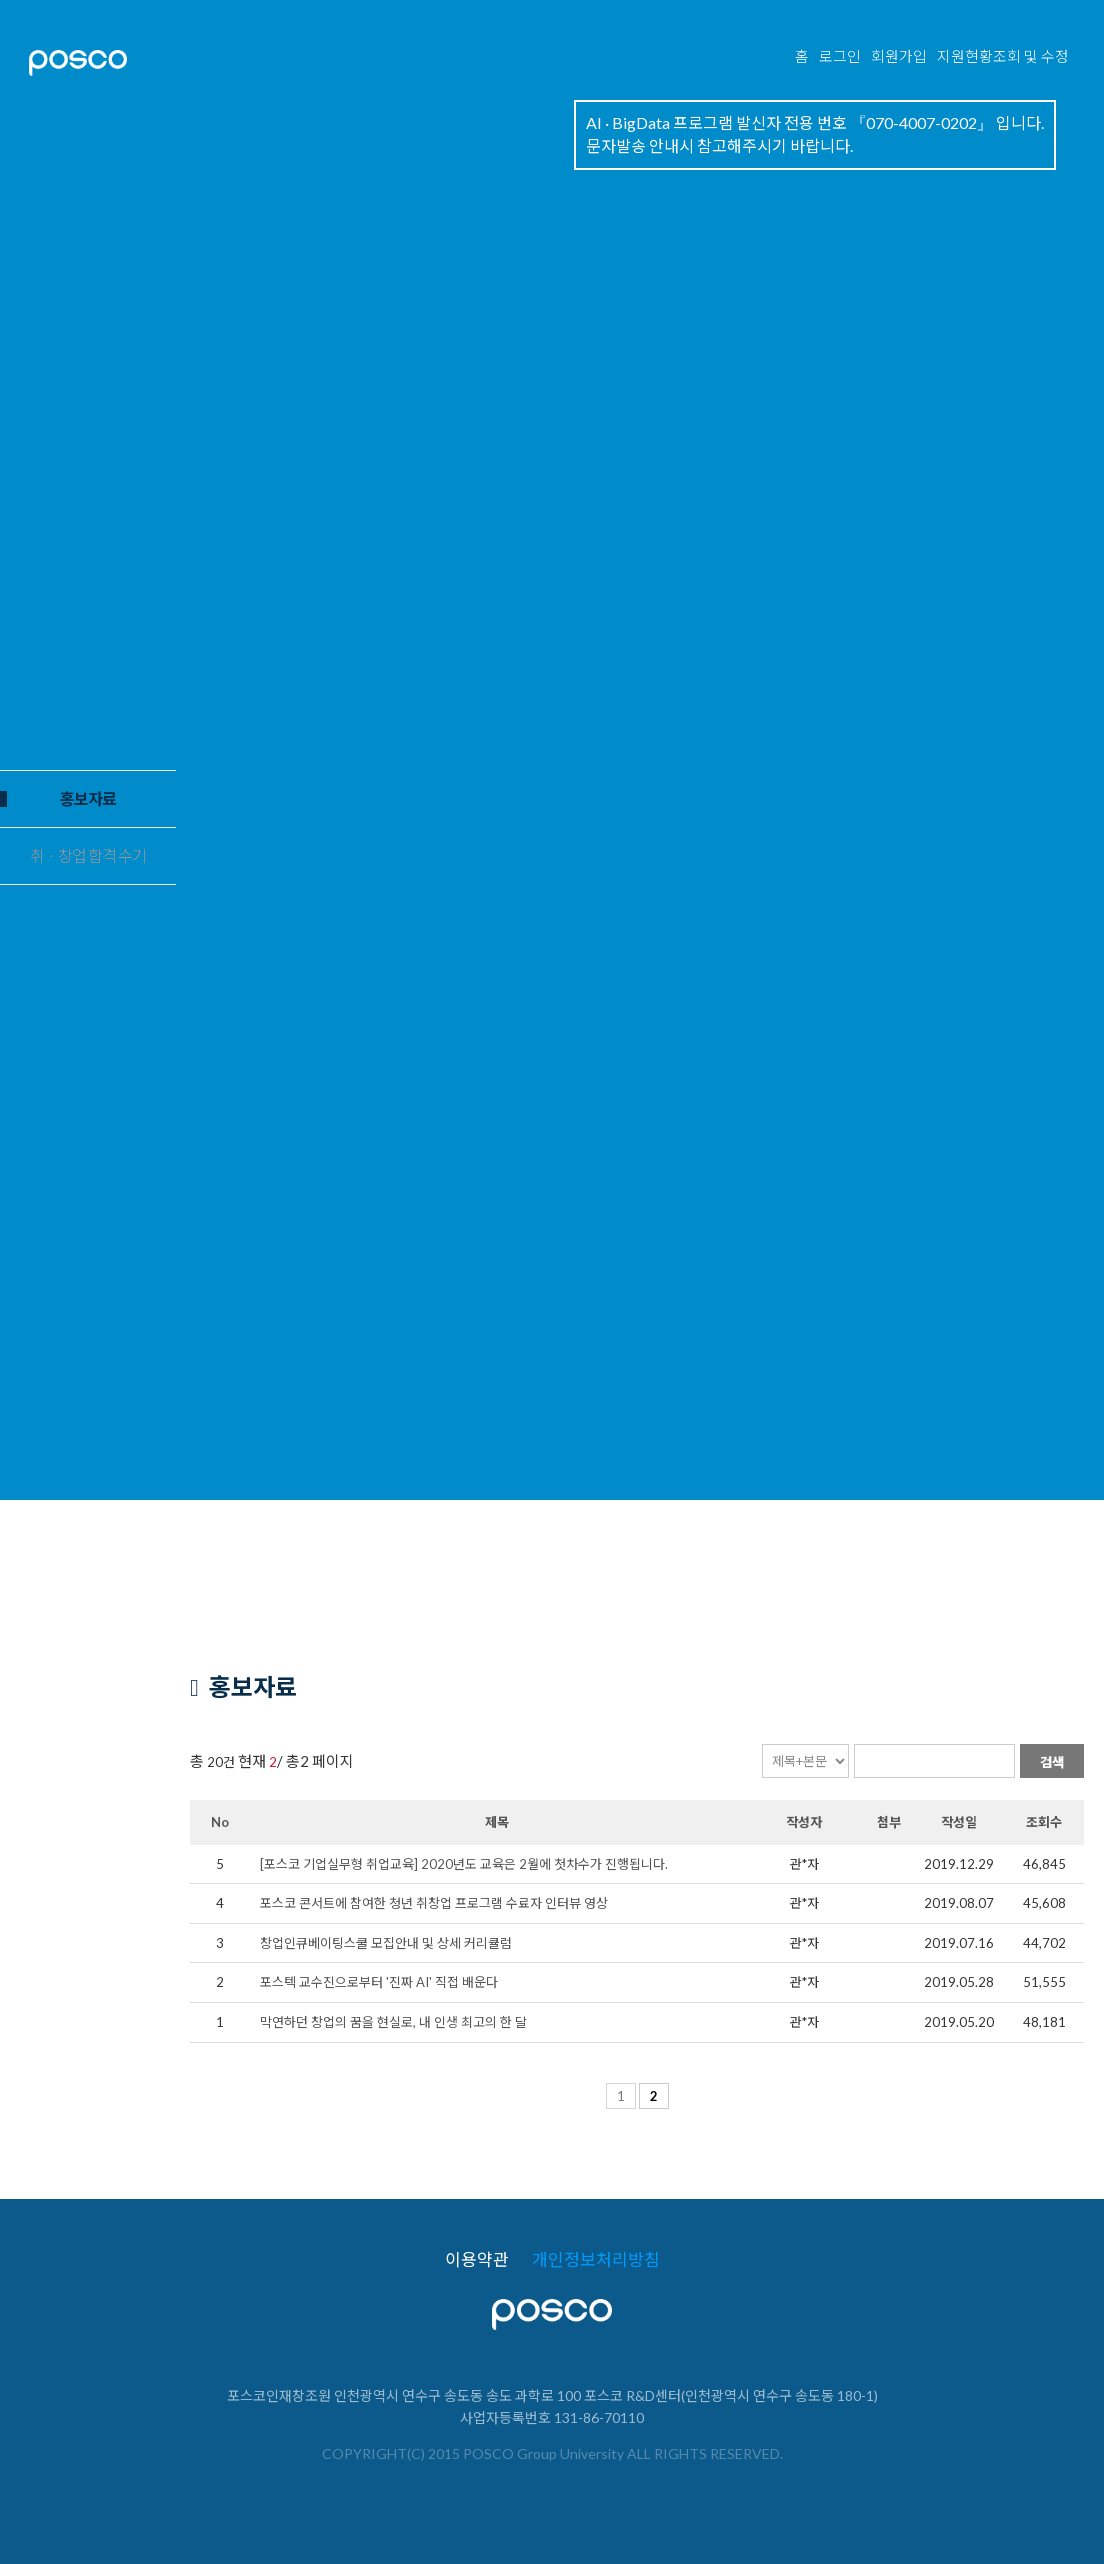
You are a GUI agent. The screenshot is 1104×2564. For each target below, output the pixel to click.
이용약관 (477, 2260)
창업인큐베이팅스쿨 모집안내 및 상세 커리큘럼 (386, 1943)
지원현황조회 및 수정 (1003, 58)
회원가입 (899, 58)
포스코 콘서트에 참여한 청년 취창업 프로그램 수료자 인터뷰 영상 (434, 1903)
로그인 (840, 58)
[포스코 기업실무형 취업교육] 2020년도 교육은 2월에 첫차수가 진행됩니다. (464, 1864)
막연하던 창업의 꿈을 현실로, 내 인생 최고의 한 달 (393, 2022)
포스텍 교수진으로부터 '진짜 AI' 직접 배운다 (379, 1982)
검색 (1052, 1762)
